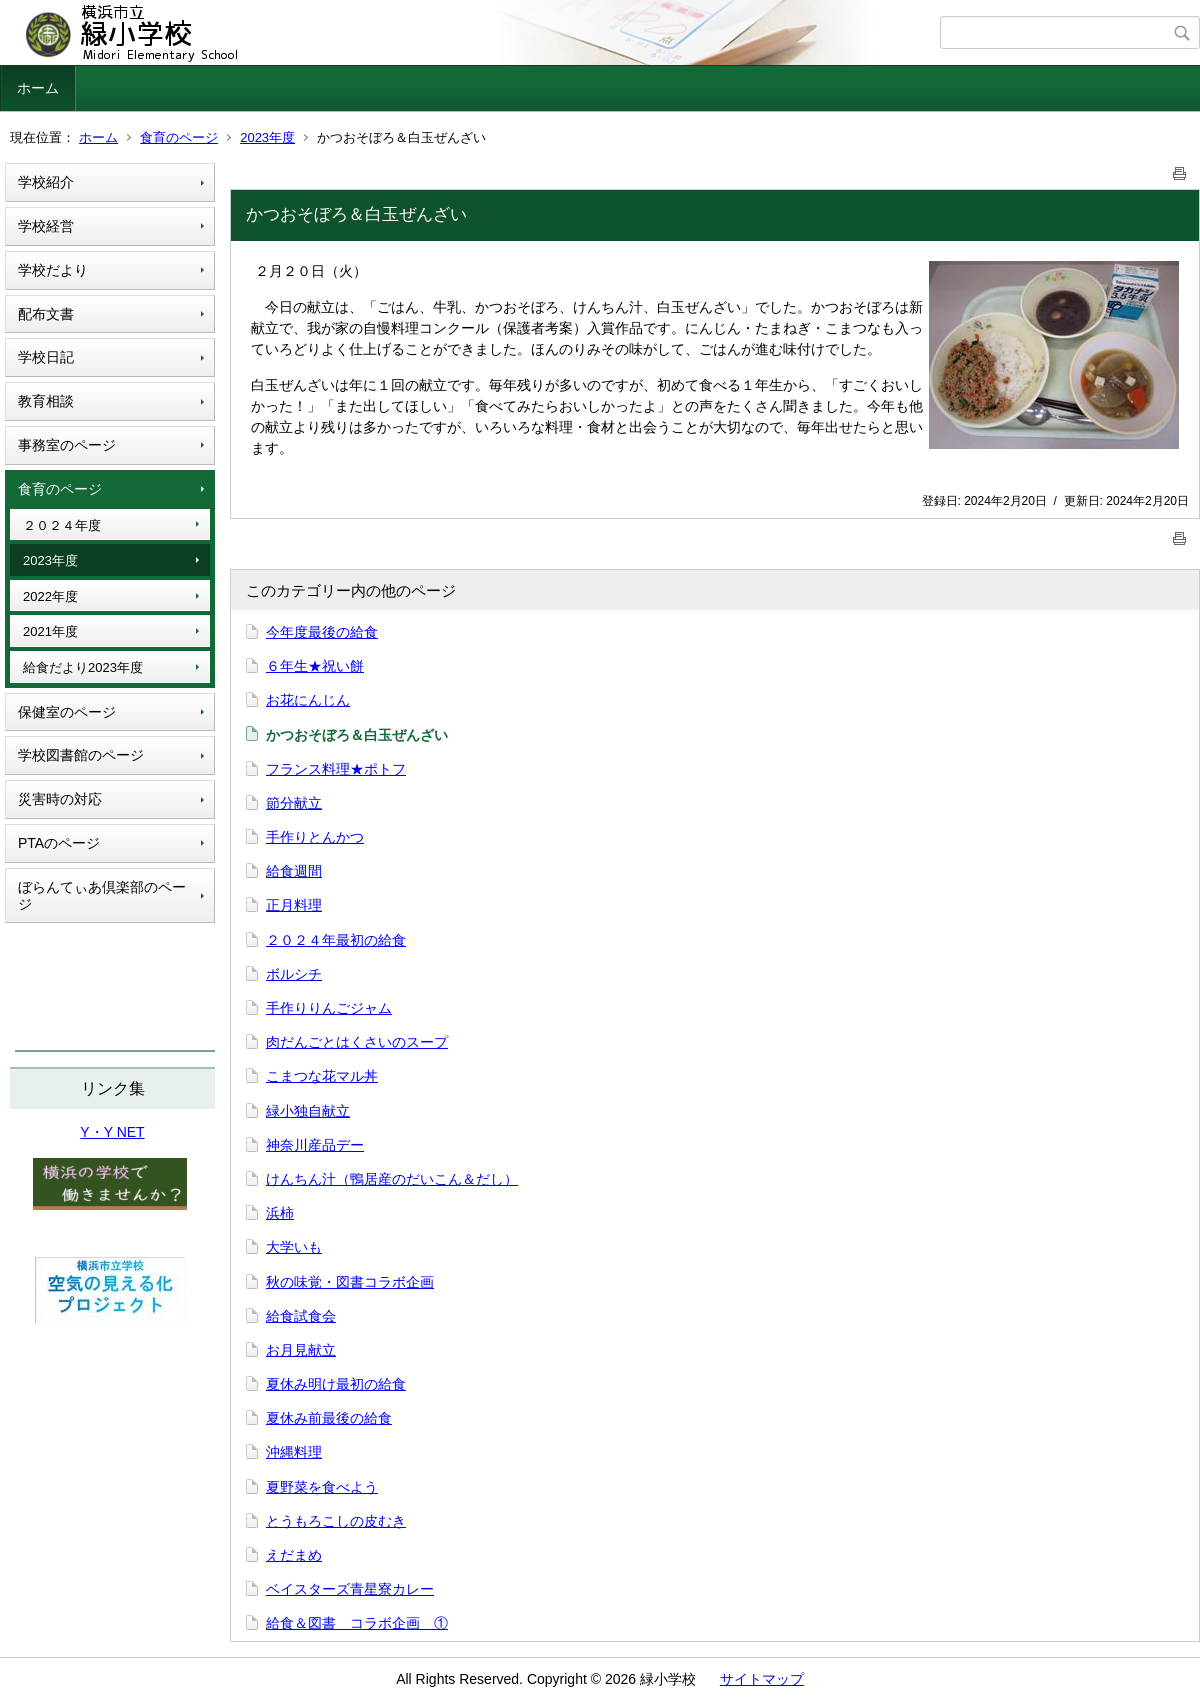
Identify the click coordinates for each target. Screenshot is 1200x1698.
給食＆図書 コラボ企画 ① (357, 1623)
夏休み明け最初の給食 (336, 1384)
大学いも (294, 1247)
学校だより (53, 270)
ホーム (38, 88)
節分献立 (294, 803)
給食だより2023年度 (83, 667)
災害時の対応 (60, 799)
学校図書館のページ (81, 755)
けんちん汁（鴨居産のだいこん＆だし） (392, 1179)
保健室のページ (67, 712)
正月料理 (294, 905)
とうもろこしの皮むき (336, 1521)
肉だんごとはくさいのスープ (357, 1042)
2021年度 (50, 631)
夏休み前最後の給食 (329, 1418)
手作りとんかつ (315, 837)
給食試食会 (301, 1316)
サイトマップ (762, 1679)
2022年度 (50, 596)
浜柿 (280, 1213)
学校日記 (46, 357)
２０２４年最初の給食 (336, 940)
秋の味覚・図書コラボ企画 (350, 1282)
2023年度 (267, 137)
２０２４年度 (62, 525)
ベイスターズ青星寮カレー (350, 1589)
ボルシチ (294, 974)
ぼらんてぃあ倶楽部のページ (102, 895)
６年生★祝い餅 (315, 666)
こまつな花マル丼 (322, 1076)
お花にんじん (308, 700)
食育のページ (179, 137)
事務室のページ (67, 445)
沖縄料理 (294, 1452)
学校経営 (46, 226)
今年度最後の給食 (322, 632)
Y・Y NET (112, 1132)
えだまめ (294, 1555)
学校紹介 (46, 182)
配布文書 (46, 314)
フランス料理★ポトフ (336, 769)
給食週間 (294, 871)
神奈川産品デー (315, 1145)
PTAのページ (59, 843)
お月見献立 (301, 1350)
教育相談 (46, 401)
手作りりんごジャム (329, 1008)
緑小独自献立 (308, 1111)
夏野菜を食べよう (322, 1487)
